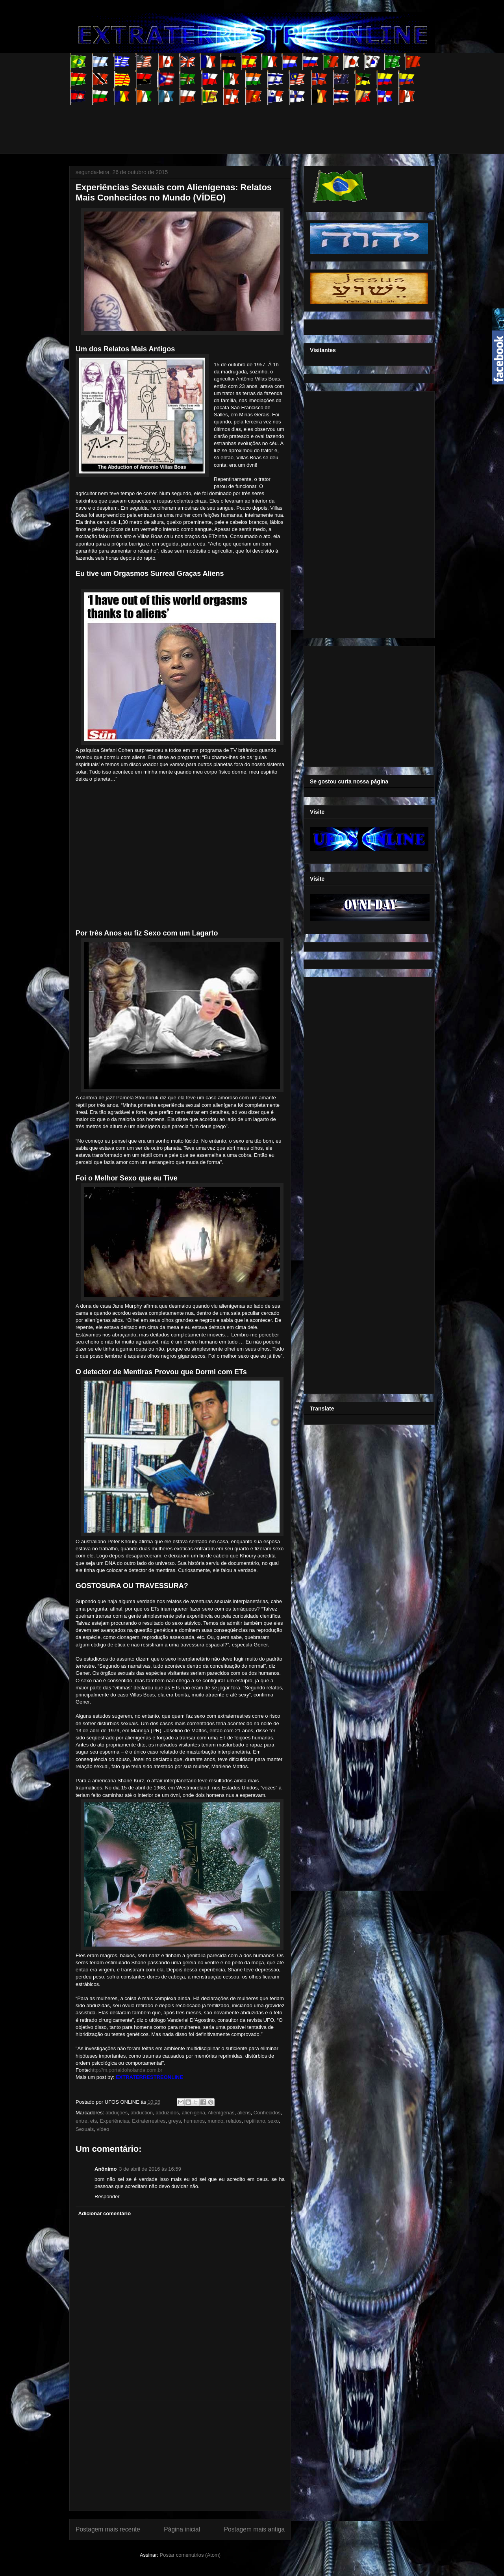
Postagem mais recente (108, 2529)
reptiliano (255, 2121)
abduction (142, 2113)
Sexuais (85, 2129)
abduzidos (167, 2113)
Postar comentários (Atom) (189, 2555)
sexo (273, 2121)
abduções (117, 2113)
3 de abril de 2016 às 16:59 (150, 2169)
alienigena (193, 2113)
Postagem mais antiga (254, 2529)
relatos (233, 2121)
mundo (215, 2121)
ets (93, 2121)
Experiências (114, 2121)
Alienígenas (221, 2113)
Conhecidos (267, 2113)
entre (81, 2121)
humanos (194, 2121)
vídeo (102, 2129)
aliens (244, 2113)
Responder (107, 2196)
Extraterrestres (148, 2121)
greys (175, 2121)
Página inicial (182, 2529)
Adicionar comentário (104, 2213)
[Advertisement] (212, 122)
